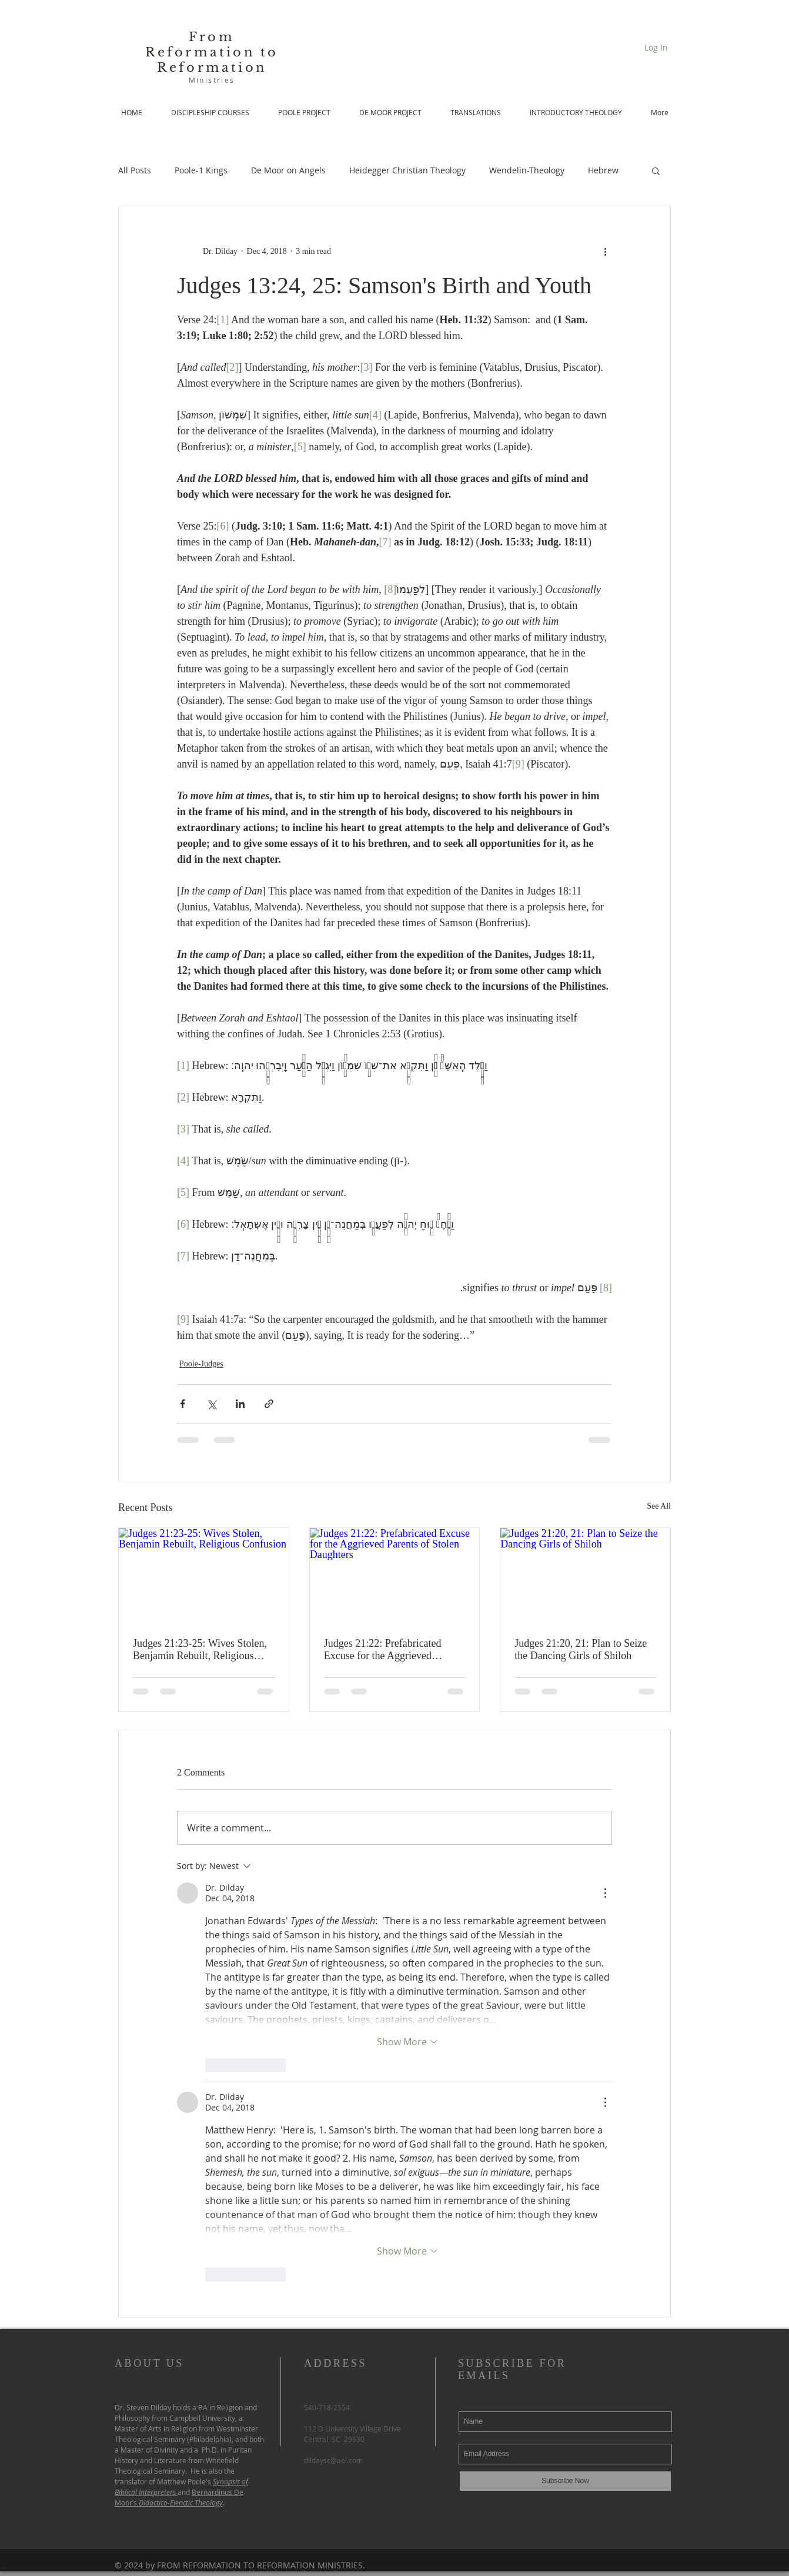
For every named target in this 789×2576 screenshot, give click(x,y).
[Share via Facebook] (182, 1403)
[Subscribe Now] (565, 2481)
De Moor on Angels (288, 170)
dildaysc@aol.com (333, 2460)
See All (659, 1506)
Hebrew (603, 170)
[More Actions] (605, 1893)
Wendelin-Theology (526, 170)
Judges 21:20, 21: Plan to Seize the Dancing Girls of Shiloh (580, 1649)
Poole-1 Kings (201, 170)
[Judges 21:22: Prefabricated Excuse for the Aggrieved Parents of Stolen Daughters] (395, 1575)
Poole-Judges (201, 1363)
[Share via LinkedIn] (240, 1403)
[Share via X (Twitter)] (211, 1403)
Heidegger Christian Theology (407, 170)
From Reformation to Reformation (212, 52)
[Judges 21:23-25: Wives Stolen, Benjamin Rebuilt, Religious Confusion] (204, 1575)
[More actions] (605, 251)
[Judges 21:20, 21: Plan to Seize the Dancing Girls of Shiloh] (585, 1575)
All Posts (134, 170)
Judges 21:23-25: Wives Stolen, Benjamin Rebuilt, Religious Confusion (200, 1649)
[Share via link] (269, 1403)
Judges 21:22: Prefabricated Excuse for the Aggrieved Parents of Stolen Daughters (383, 1649)
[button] (655, 170)
